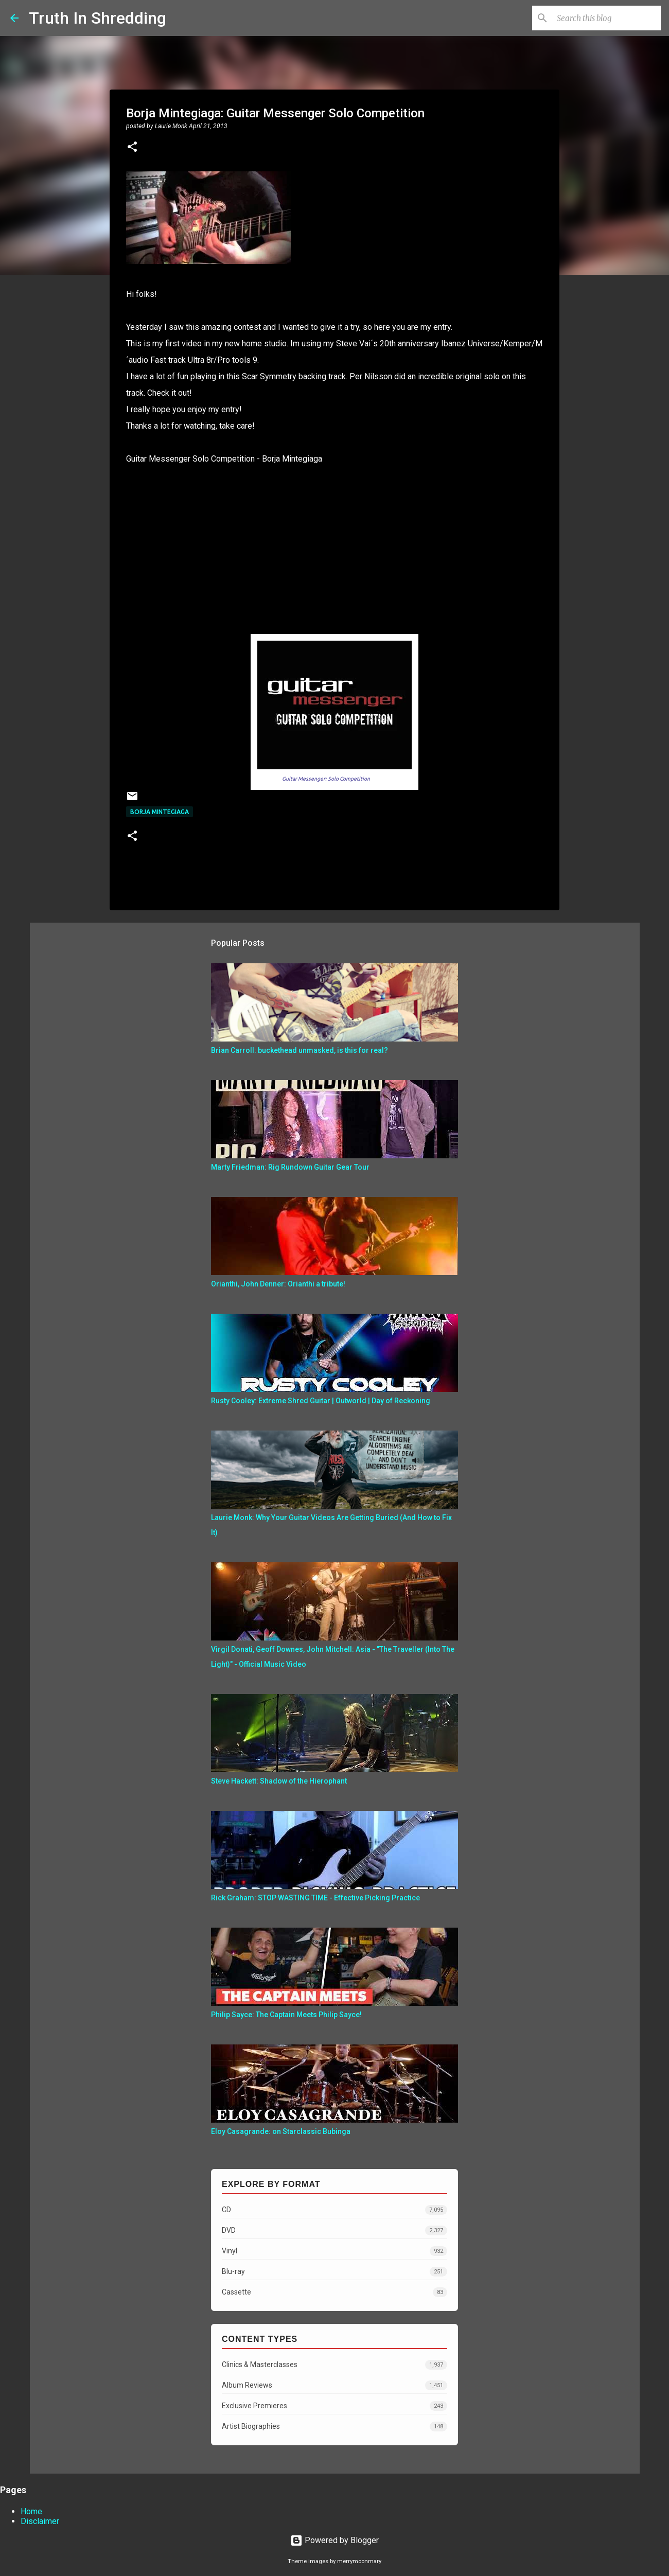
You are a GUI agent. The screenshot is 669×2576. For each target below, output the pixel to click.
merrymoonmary (359, 2561)
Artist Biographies (334, 2426)
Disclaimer (40, 2521)
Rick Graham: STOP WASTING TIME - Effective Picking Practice (315, 1898)
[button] (132, 147)
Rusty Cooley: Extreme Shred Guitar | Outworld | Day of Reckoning (320, 1401)
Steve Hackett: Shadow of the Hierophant (279, 1781)
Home (31, 2511)
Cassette (334, 2292)
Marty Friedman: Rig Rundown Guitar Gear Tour (290, 1167)
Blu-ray (334, 2272)
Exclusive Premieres (334, 2406)
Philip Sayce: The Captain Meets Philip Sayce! (286, 2014)
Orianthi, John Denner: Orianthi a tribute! (278, 1284)
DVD (334, 2230)
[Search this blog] (607, 18)
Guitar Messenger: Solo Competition (326, 778)
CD (334, 2210)
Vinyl (334, 2251)
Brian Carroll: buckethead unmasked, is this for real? (299, 1050)
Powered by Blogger (334, 2540)
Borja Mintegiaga (159, 811)
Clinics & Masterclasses (334, 2365)
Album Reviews (334, 2385)
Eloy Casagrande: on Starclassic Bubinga (280, 2131)
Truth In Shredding (97, 18)
